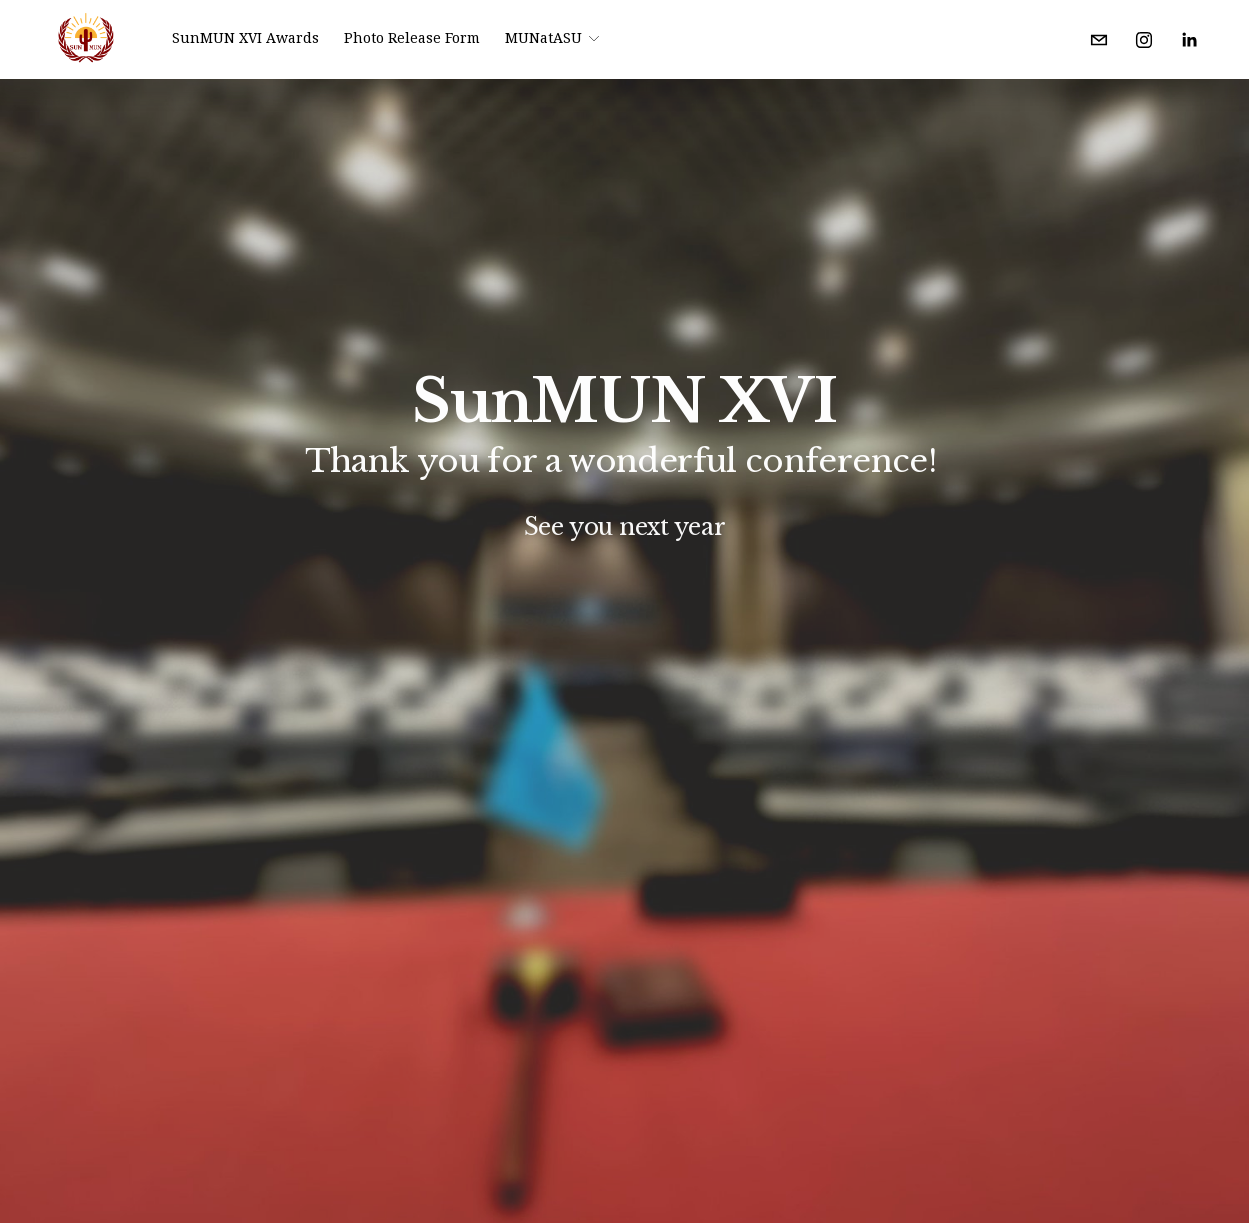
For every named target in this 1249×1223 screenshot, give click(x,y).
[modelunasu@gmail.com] (1099, 40)
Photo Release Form (412, 38)
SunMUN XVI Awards (245, 38)
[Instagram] (1144, 40)
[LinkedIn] (1189, 40)
